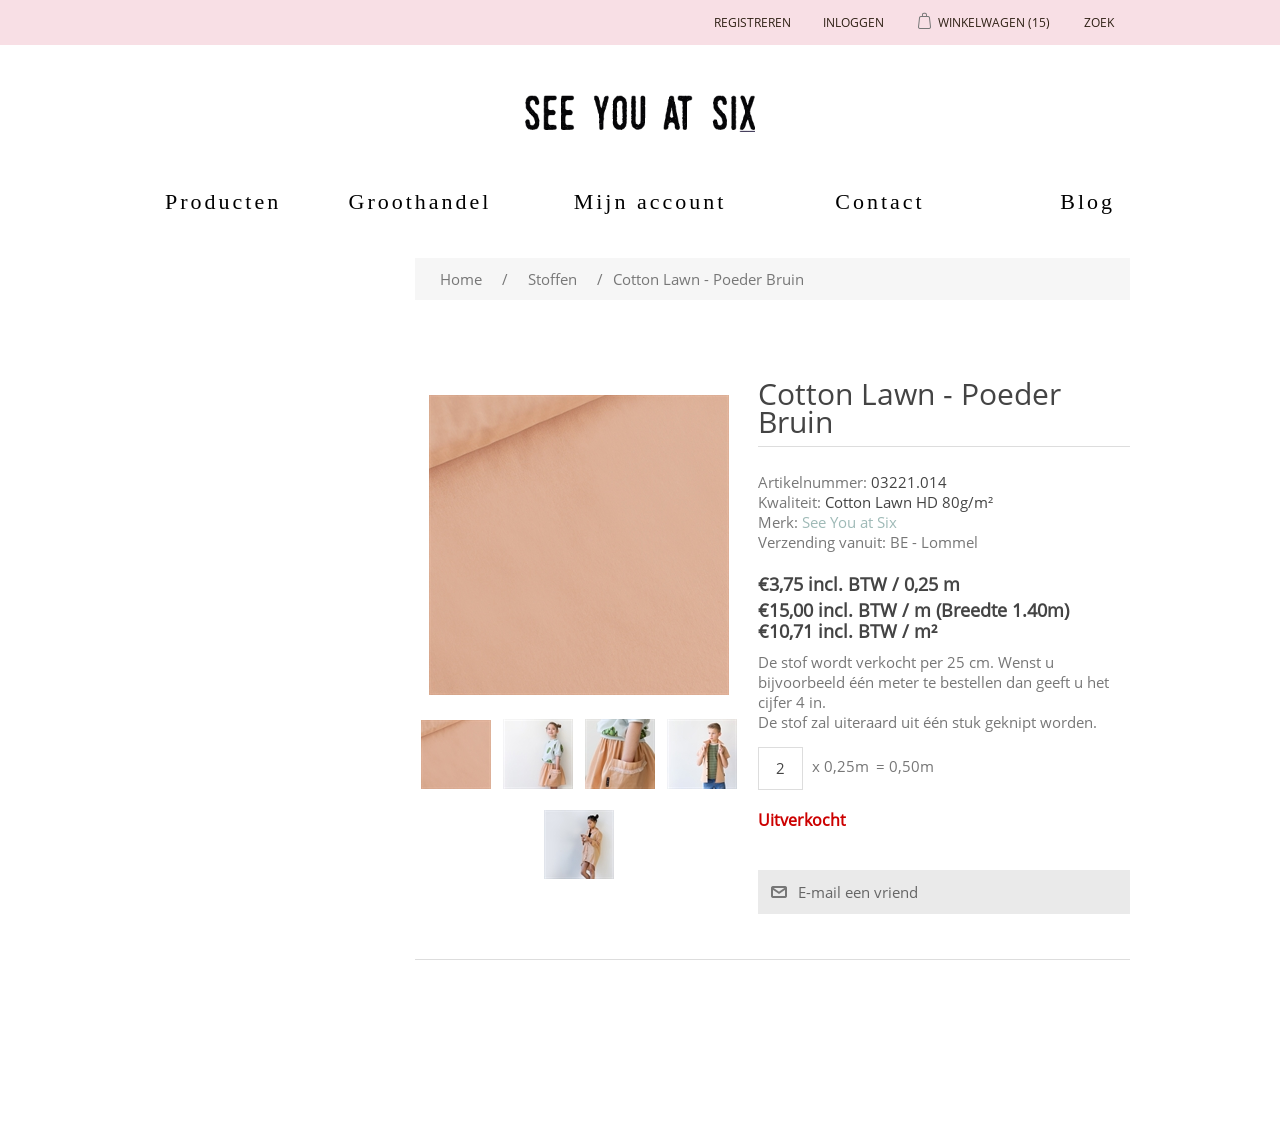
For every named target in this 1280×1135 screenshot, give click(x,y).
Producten (216, 201)
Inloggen (853, 22)
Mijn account (650, 201)
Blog (1087, 201)
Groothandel (420, 201)
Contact (879, 201)
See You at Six (849, 522)
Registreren (752, 22)
